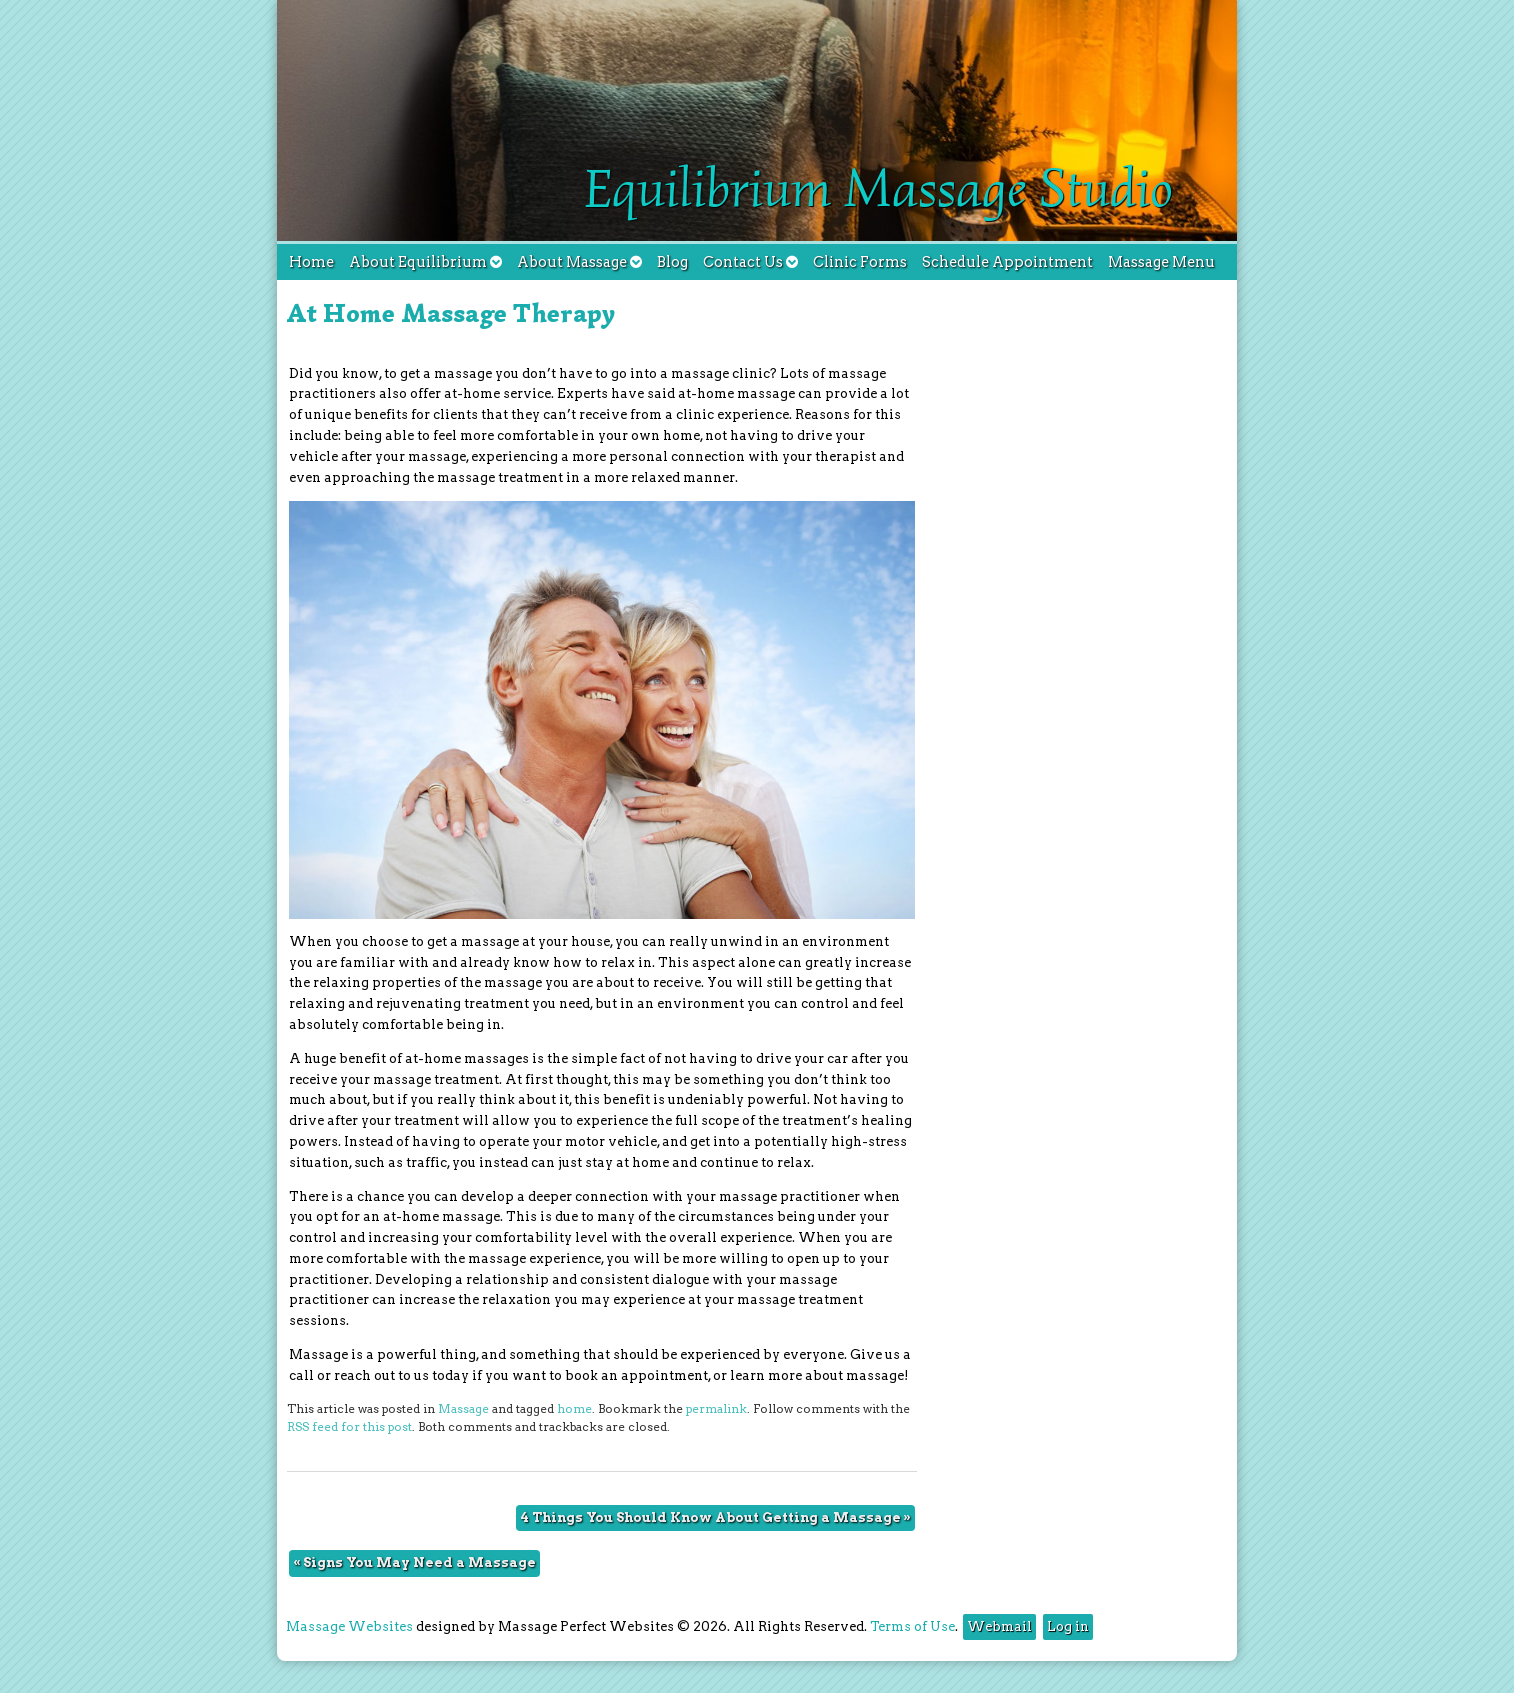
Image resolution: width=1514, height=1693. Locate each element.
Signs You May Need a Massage (414, 1562)
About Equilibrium (425, 262)
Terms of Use (912, 1626)
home (574, 1409)
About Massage (579, 262)
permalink (716, 1409)
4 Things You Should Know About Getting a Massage (715, 1517)
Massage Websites (349, 1626)
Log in (1068, 1626)
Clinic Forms (860, 262)
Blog (672, 262)
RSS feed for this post (349, 1427)
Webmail (999, 1626)
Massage (463, 1409)
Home (311, 262)
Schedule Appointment (1007, 262)
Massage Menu (1161, 262)
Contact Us (750, 262)
